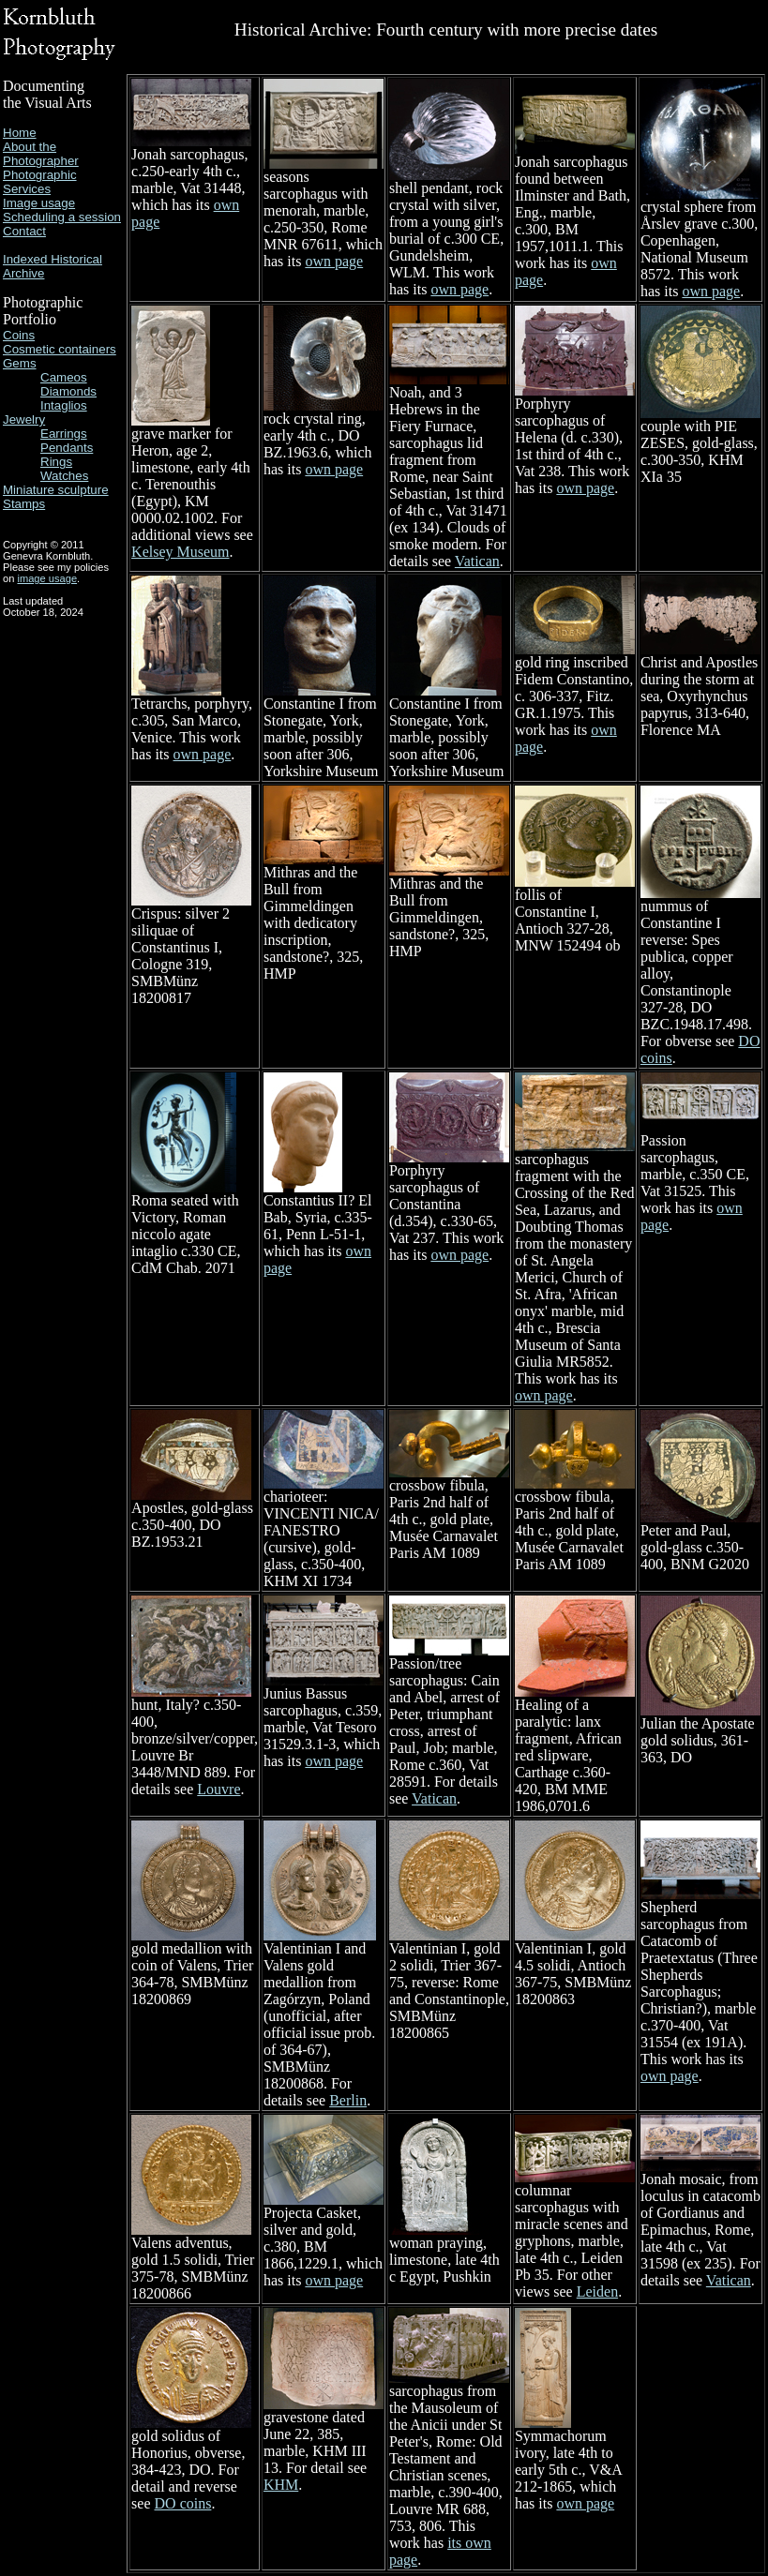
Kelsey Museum (180, 552)
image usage (47, 578)
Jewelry (24, 419)
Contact (24, 231)
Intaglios (63, 405)
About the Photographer (41, 154)
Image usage (39, 203)
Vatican (477, 561)
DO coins (183, 2503)
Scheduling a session (62, 217)
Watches (64, 476)
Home (20, 133)
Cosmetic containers (59, 349)
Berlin (348, 2100)
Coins (19, 335)
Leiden (597, 2291)
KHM (281, 2485)
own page (334, 261)
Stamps (24, 504)
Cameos (63, 377)
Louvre (218, 1789)
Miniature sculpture (56, 490)
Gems (20, 363)
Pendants (66, 448)
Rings (56, 462)
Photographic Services (40, 182)
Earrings (63, 434)
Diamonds (68, 391)
